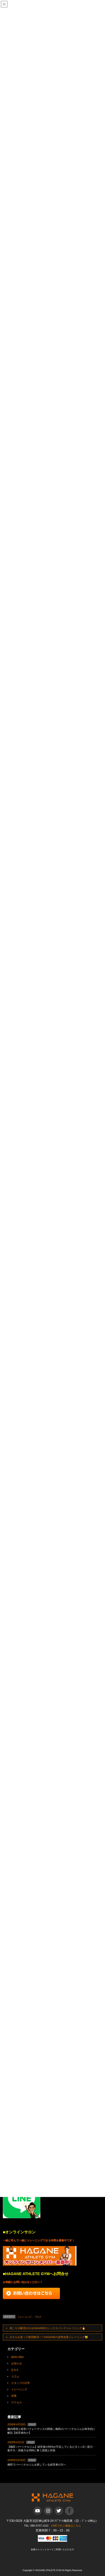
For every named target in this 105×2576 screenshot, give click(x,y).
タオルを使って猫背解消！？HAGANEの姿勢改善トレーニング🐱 (49, 2337)
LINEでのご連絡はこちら (66, 2525)
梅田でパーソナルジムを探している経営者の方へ (36, 2464)
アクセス (16, 2402)
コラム (15, 2376)
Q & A (14, 2369)
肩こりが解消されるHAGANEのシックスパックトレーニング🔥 (47, 2328)
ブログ (37, 2317)
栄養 (14, 2395)
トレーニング (24, 2317)
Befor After (17, 2356)
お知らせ (16, 2363)
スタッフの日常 (20, 2382)
